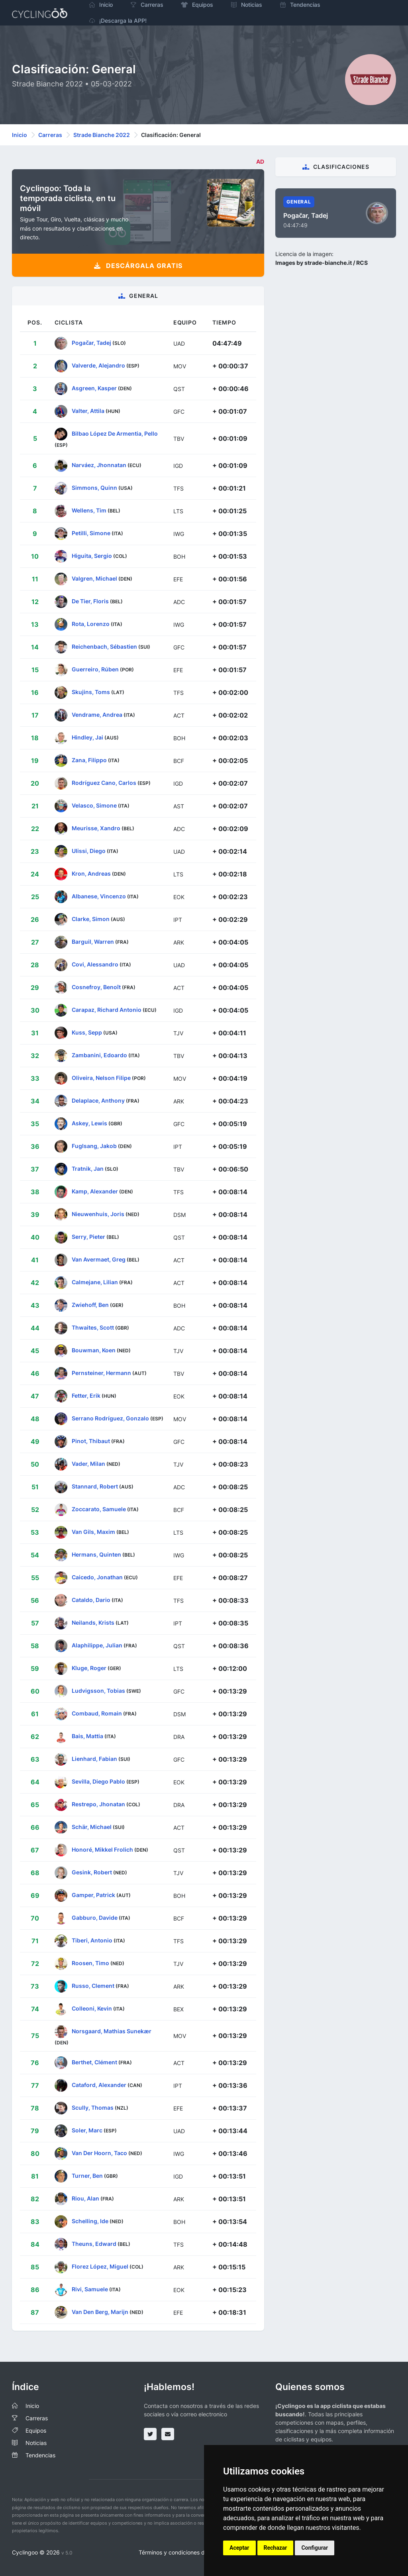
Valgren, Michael (94, 578)
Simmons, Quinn (94, 487)
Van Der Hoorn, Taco (99, 2153)
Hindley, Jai (87, 736)
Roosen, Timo (90, 1962)
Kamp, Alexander (95, 1190)
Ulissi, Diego (89, 850)
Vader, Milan (88, 1463)
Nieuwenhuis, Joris (98, 1213)
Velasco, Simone (94, 805)
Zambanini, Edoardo (99, 1054)
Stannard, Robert (95, 1486)
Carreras (50, 134)
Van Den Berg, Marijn (100, 2311)
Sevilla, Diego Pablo (98, 1781)
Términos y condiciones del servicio (185, 2552)
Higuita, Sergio (92, 555)
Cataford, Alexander (99, 2084)
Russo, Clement (93, 1985)
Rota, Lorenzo (91, 623)
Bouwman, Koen (94, 1349)
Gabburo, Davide (95, 1917)
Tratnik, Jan (88, 1168)
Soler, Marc (87, 2130)
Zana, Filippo (89, 759)
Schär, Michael (92, 1826)
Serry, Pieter (88, 1236)
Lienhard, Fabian (94, 1758)
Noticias (36, 2442)
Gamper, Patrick (93, 1894)
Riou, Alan (85, 2198)
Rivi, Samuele (90, 2289)
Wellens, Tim (89, 510)
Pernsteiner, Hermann (101, 1372)
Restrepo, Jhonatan (98, 1803)
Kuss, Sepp (87, 1032)
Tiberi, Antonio (92, 1939)
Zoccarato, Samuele (99, 1508)
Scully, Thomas (93, 2107)
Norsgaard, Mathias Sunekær (111, 2030)
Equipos (36, 2430)
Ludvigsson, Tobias (98, 1690)
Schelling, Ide (90, 2221)
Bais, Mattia (87, 1735)
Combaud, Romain (97, 1713)
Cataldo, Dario (91, 1599)
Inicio (19, 134)
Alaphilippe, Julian (97, 1644)
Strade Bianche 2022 (101, 134)
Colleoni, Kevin (92, 2008)
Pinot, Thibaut (91, 1440)
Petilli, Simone (91, 532)
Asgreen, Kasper (94, 388)
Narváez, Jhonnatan (99, 464)
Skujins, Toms (91, 691)
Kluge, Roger (89, 1667)
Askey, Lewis (89, 1122)
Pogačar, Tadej (91, 342)
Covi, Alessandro (95, 963)
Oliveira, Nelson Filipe (101, 1077)
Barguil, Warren (93, 941)
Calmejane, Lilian (95, 1281)
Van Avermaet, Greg (99, 1259)
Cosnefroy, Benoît (96, 986)
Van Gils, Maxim (93, 1531)
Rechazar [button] (275, 2548)
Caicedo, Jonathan (97, 1576)
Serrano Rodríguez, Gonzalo (110, 1417)
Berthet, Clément (94, 2062)
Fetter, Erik (86, 1395)
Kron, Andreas (91, 873)
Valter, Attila (88, 410)
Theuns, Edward (94, 2243)
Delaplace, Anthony (98, 1100)
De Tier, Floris (90, 600)
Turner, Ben (87, 2175)
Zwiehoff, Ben (90, 1304)
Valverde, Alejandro (98, 365)
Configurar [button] (314, 2548)
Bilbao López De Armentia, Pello (115, 433)
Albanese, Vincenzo (99, 895)
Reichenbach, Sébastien (104, 646)
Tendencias (40, 2455)
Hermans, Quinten (96, 1554)
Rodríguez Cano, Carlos (104, 782)
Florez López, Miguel (100, 2266)
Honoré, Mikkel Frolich (102, 1849)
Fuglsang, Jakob (94, 1145)
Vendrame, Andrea (97, 714)
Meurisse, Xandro (96, 827)
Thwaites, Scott (93, 1327)
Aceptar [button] (239, 2548)
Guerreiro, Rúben (95, 668)
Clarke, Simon (91, 918)
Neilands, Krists (93, 1622)
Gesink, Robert (92, 1871)
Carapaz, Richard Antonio (106, 1009)
